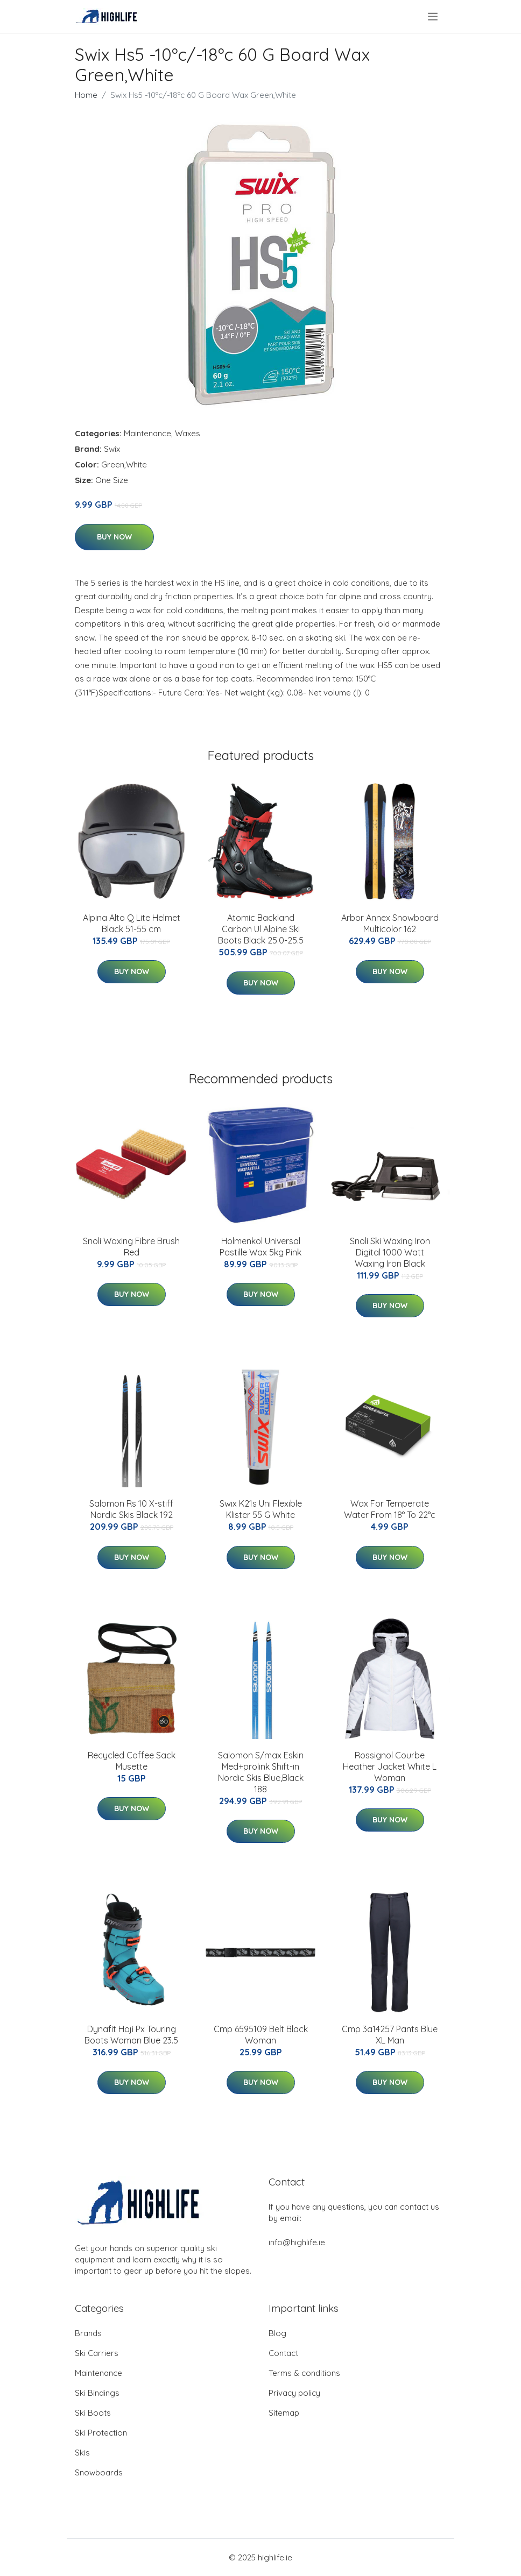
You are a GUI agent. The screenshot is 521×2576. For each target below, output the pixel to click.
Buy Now (114, 537)
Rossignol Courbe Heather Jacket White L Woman (389, 1766)
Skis (82, 2452)
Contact (283, 2353)
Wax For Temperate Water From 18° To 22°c (389, 1509)
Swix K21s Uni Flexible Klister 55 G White (261, 1509)
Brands (88, 2333)
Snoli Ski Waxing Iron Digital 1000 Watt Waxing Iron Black (390, 1252)
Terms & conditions (304, 2373)
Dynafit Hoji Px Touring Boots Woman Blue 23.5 (131, 2035)
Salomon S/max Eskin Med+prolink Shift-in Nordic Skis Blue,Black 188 (261, 1772)
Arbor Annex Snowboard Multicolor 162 (390, 923)
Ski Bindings (97, 2393)
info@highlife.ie (297, 2242)
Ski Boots (93, 2413)
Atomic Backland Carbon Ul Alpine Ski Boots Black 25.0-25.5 (261, 929)
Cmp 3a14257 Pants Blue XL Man (390, 2035)
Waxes (187, 433)
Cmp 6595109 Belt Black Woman (261, 2035)
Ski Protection (101, 2433)
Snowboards (99, 2472)
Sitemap (284, 2413)
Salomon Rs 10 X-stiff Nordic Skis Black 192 (131, 1509)
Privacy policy (294, 2393)
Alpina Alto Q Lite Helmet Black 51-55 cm (131, 923)
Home (86, 95)
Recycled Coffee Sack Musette (131, 1761)
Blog (277, 2333)
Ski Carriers (96, 2353)
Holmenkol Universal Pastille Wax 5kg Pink (260, 1247)
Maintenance (147, 433)
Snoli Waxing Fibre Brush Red (131, 1247)
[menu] (433, 17)
